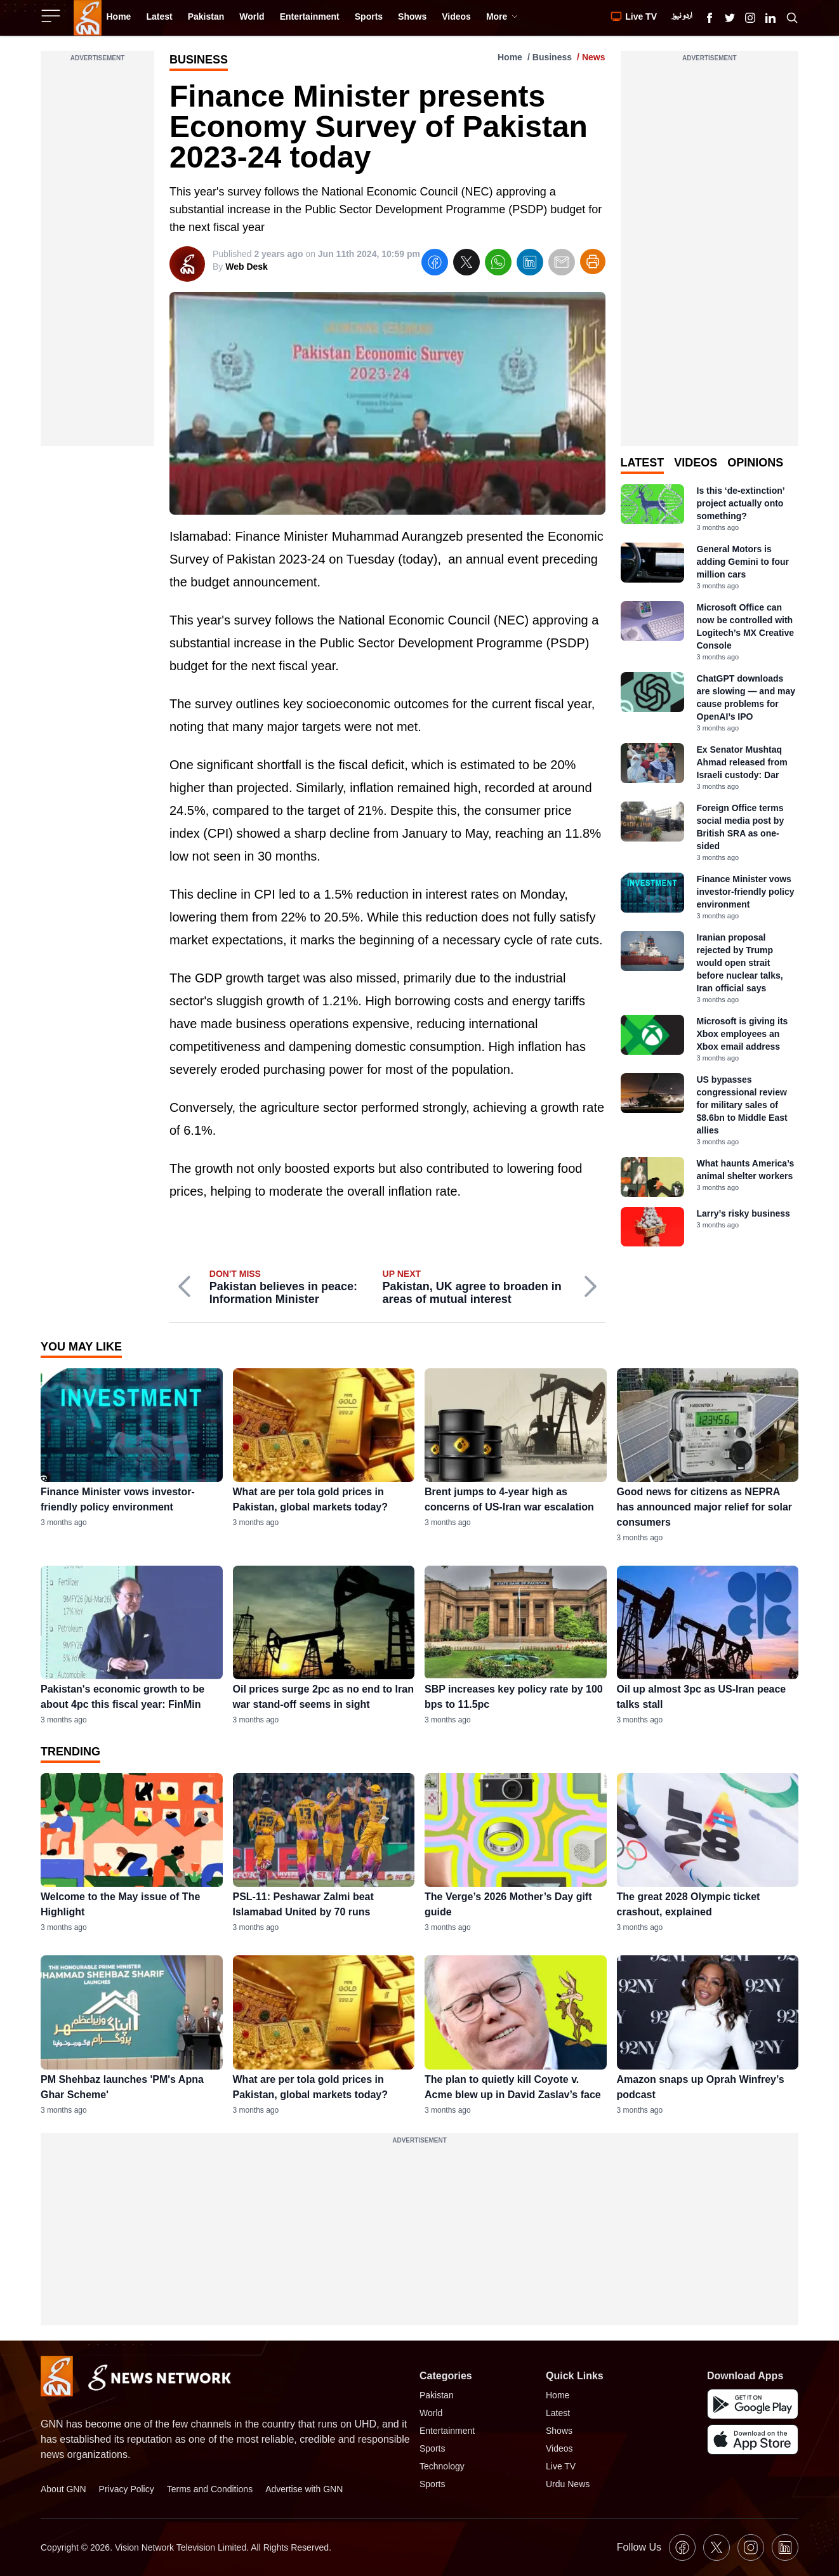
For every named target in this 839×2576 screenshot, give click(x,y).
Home (510, 57)
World (431, 2413)
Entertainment (447, 2431)
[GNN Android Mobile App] (752, 2404)
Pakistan (437, 2395)
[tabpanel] (710, 865)
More (502, 16)
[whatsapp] (498, 264)
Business (552, 57)
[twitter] (466, 264)
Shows (559, 2431)
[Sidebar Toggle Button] (52, 16)
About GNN (63, 2489)
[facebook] (434, 264)
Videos (559, 2448)
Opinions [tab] (755, 462)
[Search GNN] (792, 17)
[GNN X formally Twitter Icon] (730, 18)
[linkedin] (530, 264)
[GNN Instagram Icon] (750, 18)
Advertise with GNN (304, 2489)
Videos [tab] (695, 462)
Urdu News (568, 2484)
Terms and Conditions (210, 2489)
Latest (558, 2413)
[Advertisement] (97, 255)
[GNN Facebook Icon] (709, 18)
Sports (432, 2448)
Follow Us (639, 2547)
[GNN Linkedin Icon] (770, 18)
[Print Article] (592, 261)
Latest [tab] (642, 462)
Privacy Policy (126, 2489)
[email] (561, 264)
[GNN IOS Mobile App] (752, 2439)
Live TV (561, 2466)
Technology (442, 2466)
